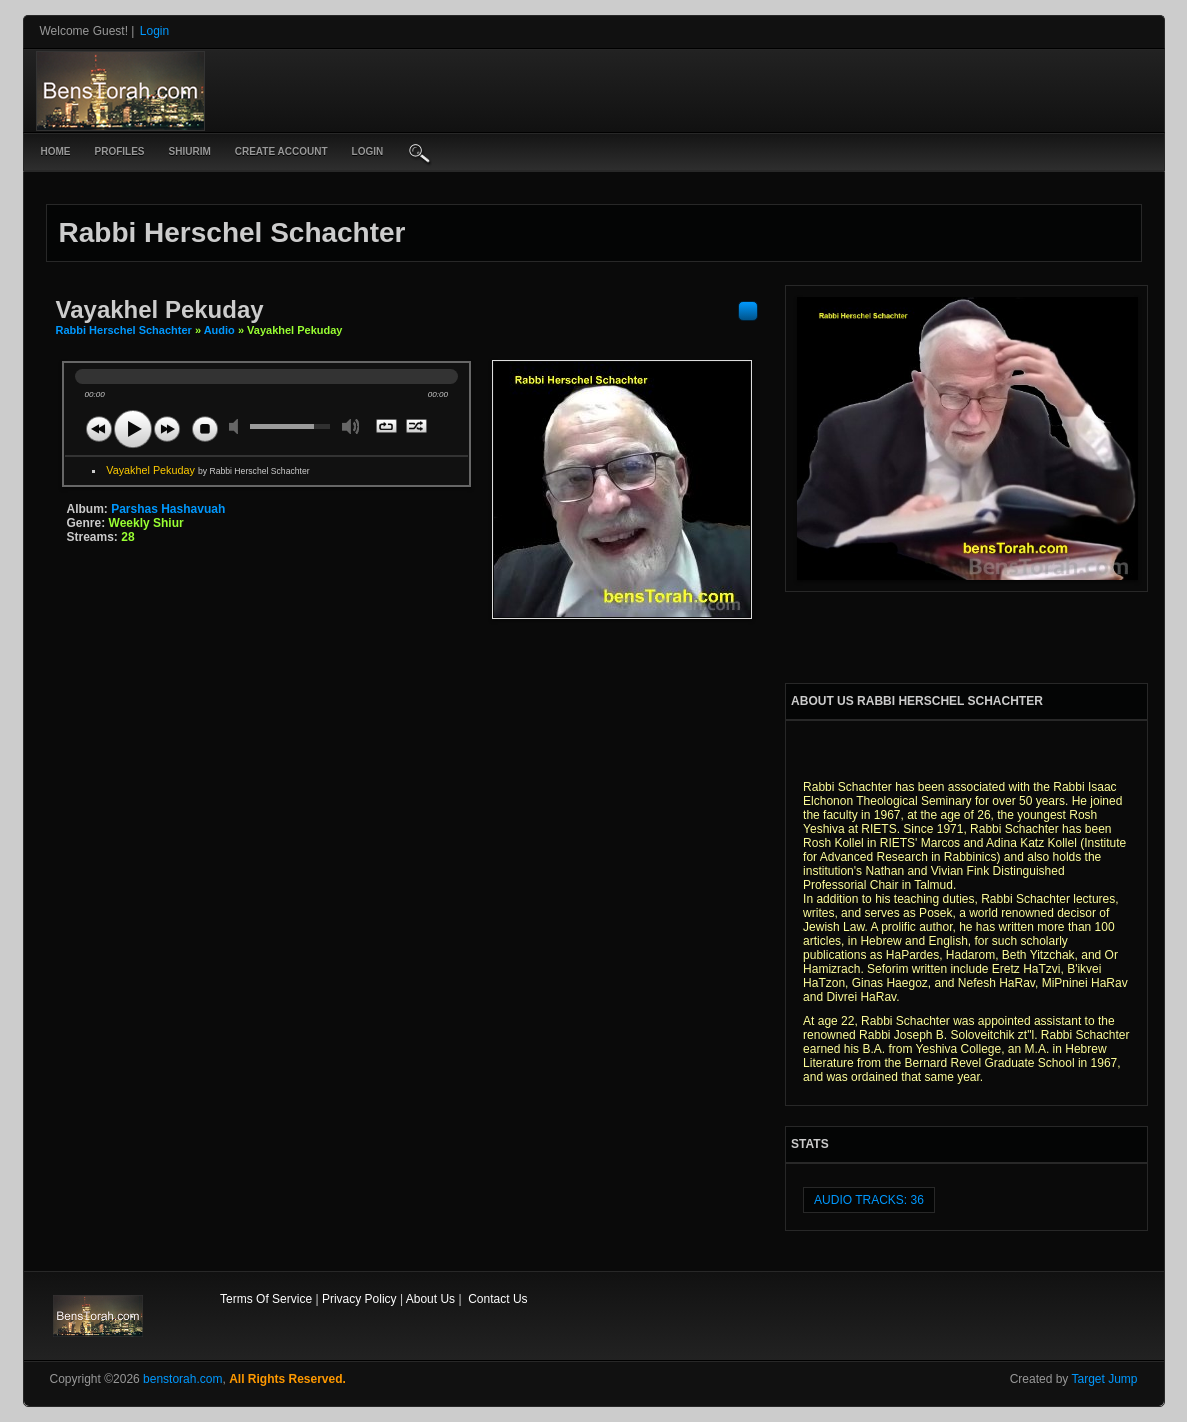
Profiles (120, 151)
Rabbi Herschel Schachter (125, 330)
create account (281, 151)
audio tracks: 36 (869, 1200)
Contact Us (497, 1299)
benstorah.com (182, 1379)
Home (56, 151)
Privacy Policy (359, 1299)
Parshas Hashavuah (168, 509)
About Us (430, 1299)
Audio (219, 330)
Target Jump (1104, 1379)
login (368, 151)
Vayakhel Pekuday (207, 470)
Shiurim (190, 151)
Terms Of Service (266, 1299)
